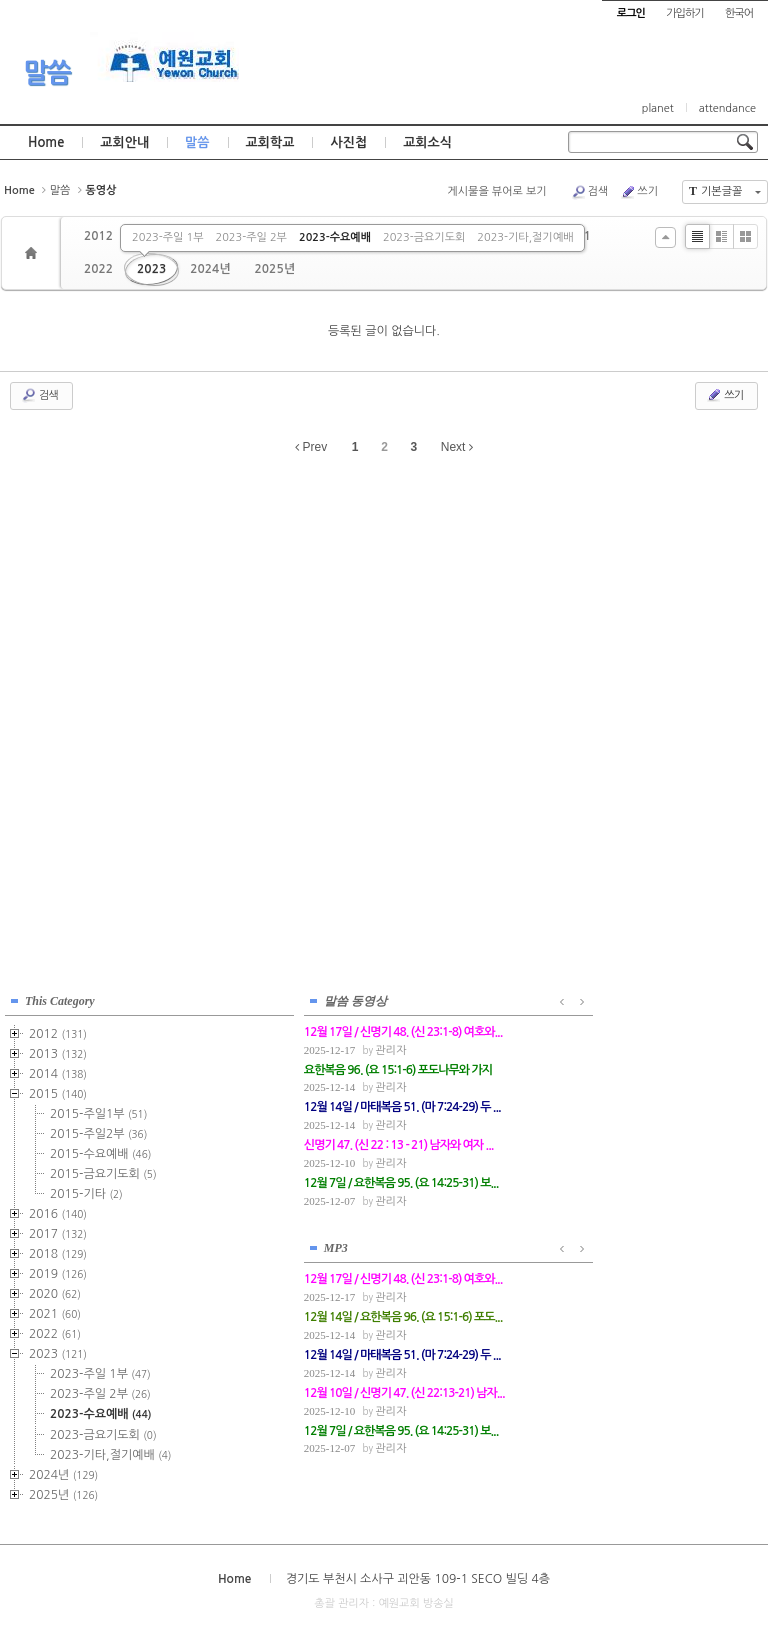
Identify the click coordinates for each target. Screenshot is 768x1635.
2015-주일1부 (98, 1112)
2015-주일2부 (98, 1132)
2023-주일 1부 (167, 237)
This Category (60, 999)
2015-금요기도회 (103, 1172)
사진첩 (348, 142)
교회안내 (124, 142)
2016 (58, 1212)
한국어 (739, 13)
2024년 (210, 269)
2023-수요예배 (335, 237)
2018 (58, 1252)
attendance (727, 108)
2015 (58, 1092)
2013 (58, 1052)
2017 (58, 1232)
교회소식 (427, 142)
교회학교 (270, 142)
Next (457, 447)
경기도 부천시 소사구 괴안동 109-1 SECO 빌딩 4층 (418, 1576)
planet (658, 108)
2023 (151, 269)
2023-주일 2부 (251, 237)
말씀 (47, 73)
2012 (98, 236)
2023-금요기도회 (424, 237)
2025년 (275, 269)
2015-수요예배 (100, 1152)
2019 (58, 1272)
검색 (590, 192)
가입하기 (684, 13)
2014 (58, 1072)
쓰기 (639, 192)
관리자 (301, 1048)
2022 (98, 269)
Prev (311, 447)
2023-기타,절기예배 (525, 237)
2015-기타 (86, 1192)
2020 (55, 1292)
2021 (55, 1312)
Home (46, 142)
